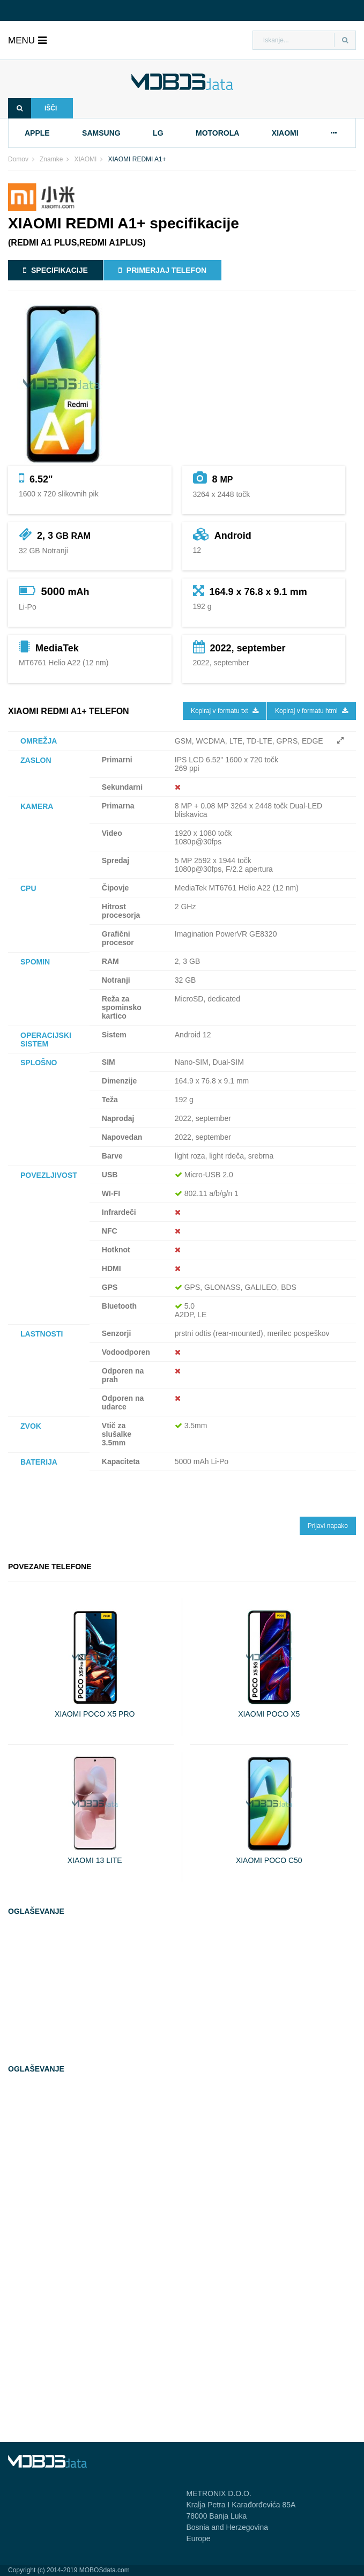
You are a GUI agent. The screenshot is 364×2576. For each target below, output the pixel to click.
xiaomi (285, 133)
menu (27, 40)
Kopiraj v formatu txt (224, 711)
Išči (32, 108)
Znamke (51, 159)
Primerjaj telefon (162, 270)
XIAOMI (85, 159)
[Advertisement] (88, 1996)
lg (158, 133)
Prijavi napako (328, 1526)
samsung (101, 133)
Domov (18, 159)
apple (37, 133)
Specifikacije (55, 270)
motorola (217, 133)
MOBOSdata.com (104, 2570)
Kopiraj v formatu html (311, 711)
